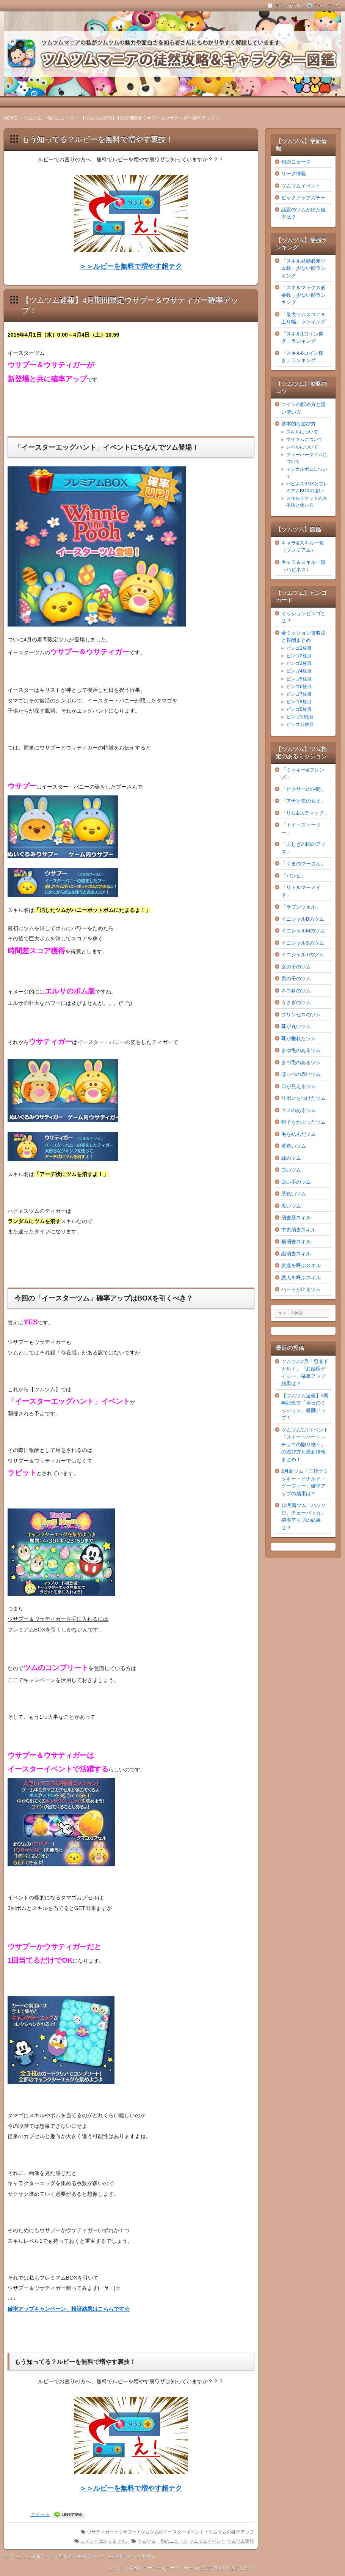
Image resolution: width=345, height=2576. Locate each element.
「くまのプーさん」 (303, 863)
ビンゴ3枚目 (299, 663)
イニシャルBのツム (302, 919)
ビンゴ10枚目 (300, 717)
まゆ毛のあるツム (301, 1050)
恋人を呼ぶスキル (301, 1277)
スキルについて (302, 432)
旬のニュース (296, 162)
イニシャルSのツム (302, 943)
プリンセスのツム (301, 1014)
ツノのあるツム (298, 1110)
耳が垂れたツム (298, 1038)
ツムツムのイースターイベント (172, 2532)
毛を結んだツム (298, 1134)
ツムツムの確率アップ (231, 2532)
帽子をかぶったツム (303, 1122)
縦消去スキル (296, 1254)
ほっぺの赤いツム (301, 1074)
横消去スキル (296, 1241)
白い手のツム (296, 1182)
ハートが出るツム (301, 1289)
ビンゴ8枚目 (299, 701)
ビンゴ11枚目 (300, 724)
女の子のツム (296, 967)
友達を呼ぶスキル (301, 1265)
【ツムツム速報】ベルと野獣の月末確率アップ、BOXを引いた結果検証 (82, 2556)
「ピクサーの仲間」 (303, 789)
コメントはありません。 (105, 2541)
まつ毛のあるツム (301, 1062)
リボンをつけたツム (303, 1098)
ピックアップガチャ (303, 197)
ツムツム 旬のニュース (163, 2541)
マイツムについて (304, 439)
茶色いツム (293, 1194)
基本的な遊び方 (298, 424)
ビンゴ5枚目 (299, 679)
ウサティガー (100, 2532)
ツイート (40, 2514)
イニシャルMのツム (303, 931)
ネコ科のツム (296, 991)
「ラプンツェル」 (301, 907)
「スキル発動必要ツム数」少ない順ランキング (303, 268)
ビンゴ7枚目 (299, 694)
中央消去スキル (298, 1230)
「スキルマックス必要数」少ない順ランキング (303, 295)
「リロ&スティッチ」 (305, 813)
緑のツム (291, 1158)
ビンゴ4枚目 (299, 671)
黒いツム (291, 1206)
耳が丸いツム (296, 1026)
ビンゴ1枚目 (299, 648)
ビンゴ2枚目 (299, 655)
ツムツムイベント (207, 2541)
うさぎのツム (296, 1002)
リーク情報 (293, 173)
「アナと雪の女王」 (303, 801)
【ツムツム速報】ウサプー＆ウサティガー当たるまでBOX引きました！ (180, 2568)
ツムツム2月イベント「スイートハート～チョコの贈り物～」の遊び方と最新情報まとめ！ (304, 1444)
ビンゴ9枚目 (299, 709)
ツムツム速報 (240, 2541)
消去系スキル (296, 1217)
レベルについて (302, 447)
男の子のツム (296, 978)
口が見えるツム (298, 1086)
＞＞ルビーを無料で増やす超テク (131, 266)
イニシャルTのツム (302, 954)
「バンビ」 (293, 876)
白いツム (291, 1170)
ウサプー (127, 2532)
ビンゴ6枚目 (299, 686)
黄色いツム (293, 1146)
